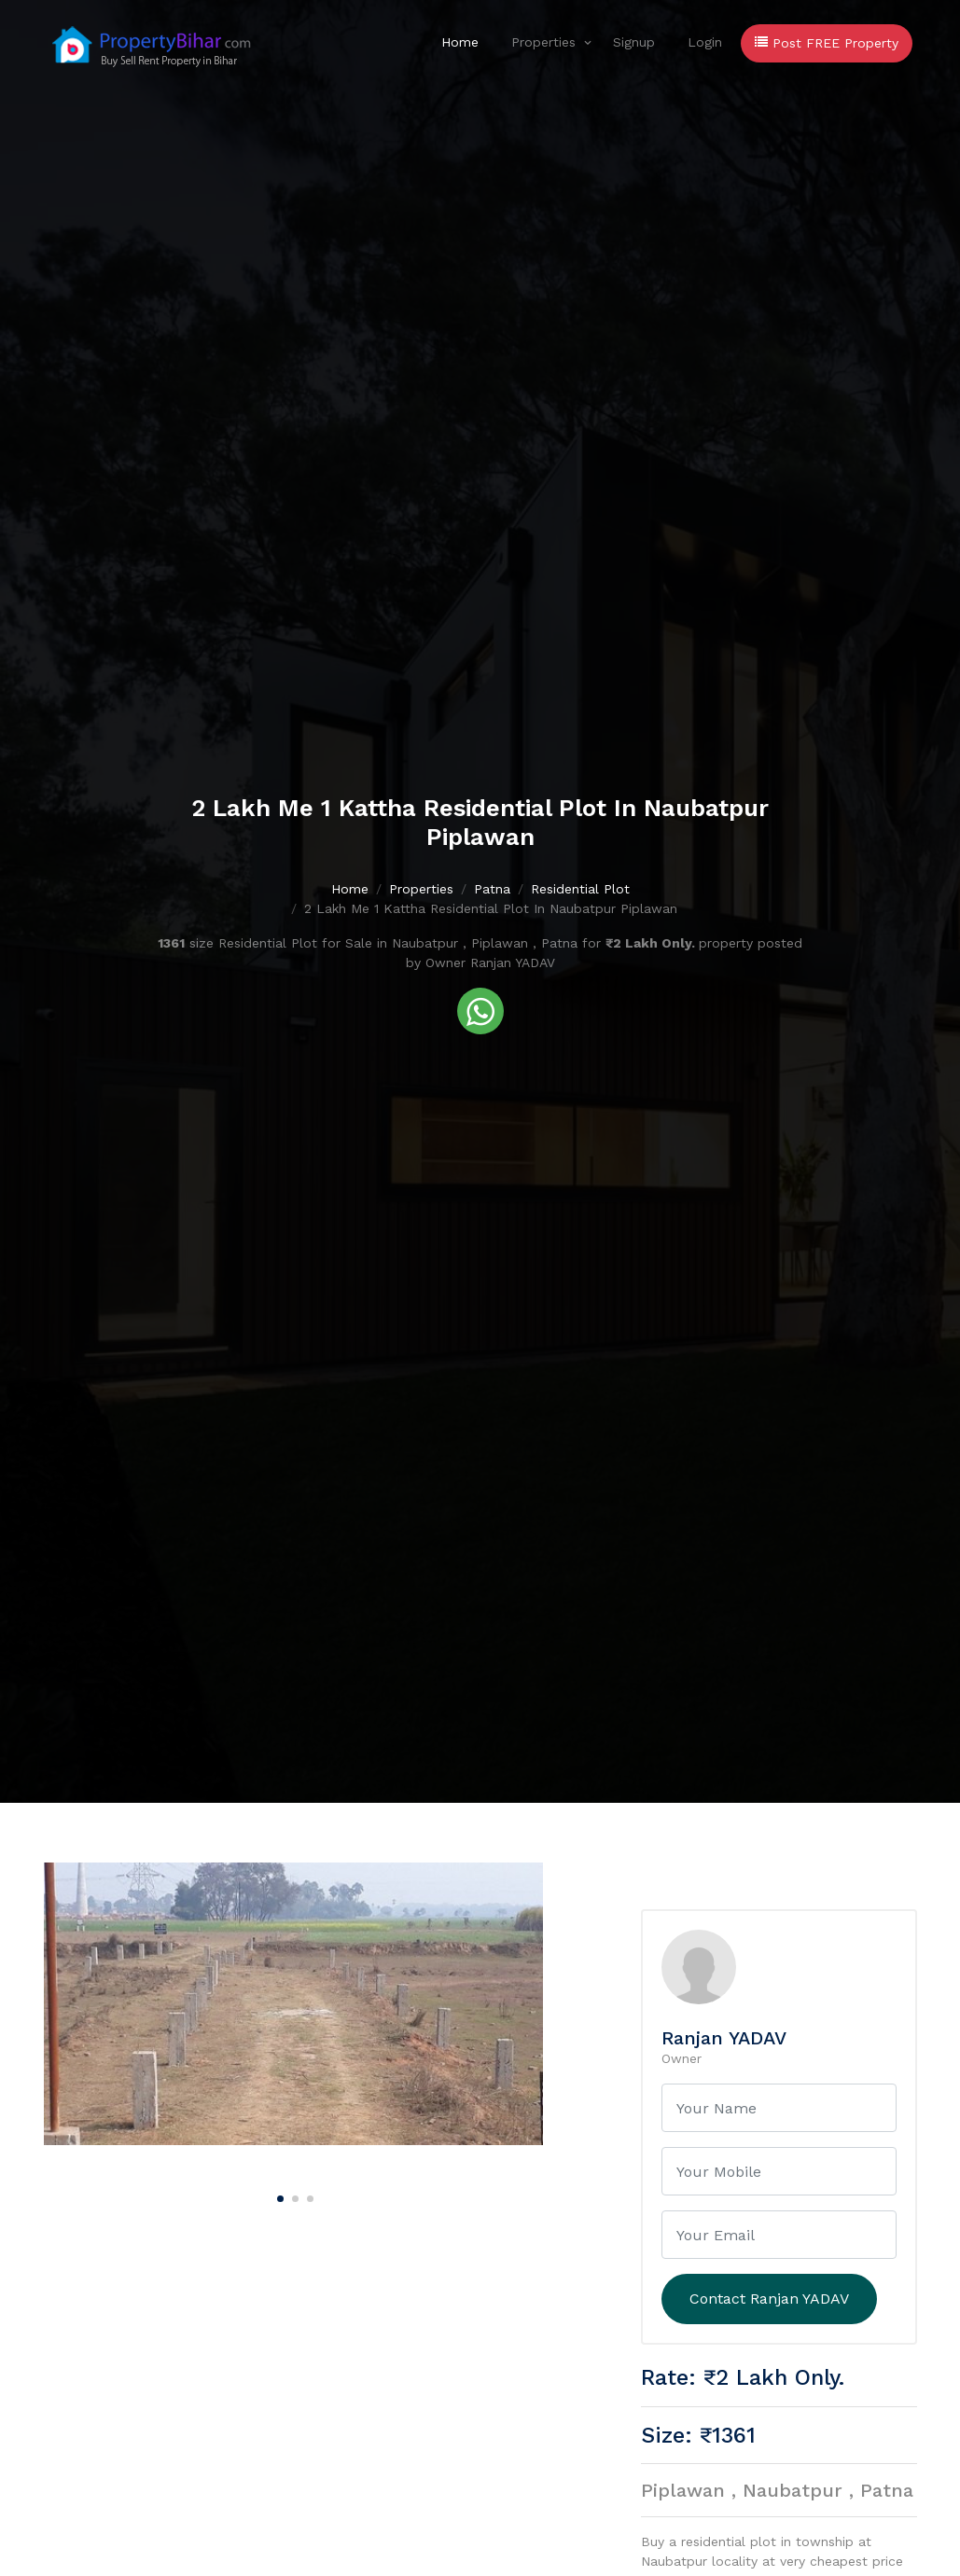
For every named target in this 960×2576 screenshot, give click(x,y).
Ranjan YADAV (723, 2038)
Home (460, 42)
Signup (634, 42)
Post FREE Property (826, 42)
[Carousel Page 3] (307, 2195)
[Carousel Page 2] (293, 2195)
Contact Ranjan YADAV (769, 2298)
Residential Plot (580, 888)
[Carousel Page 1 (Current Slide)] (278, 2195)
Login (705, 42)
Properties (543, 42)
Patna (492, 888)
